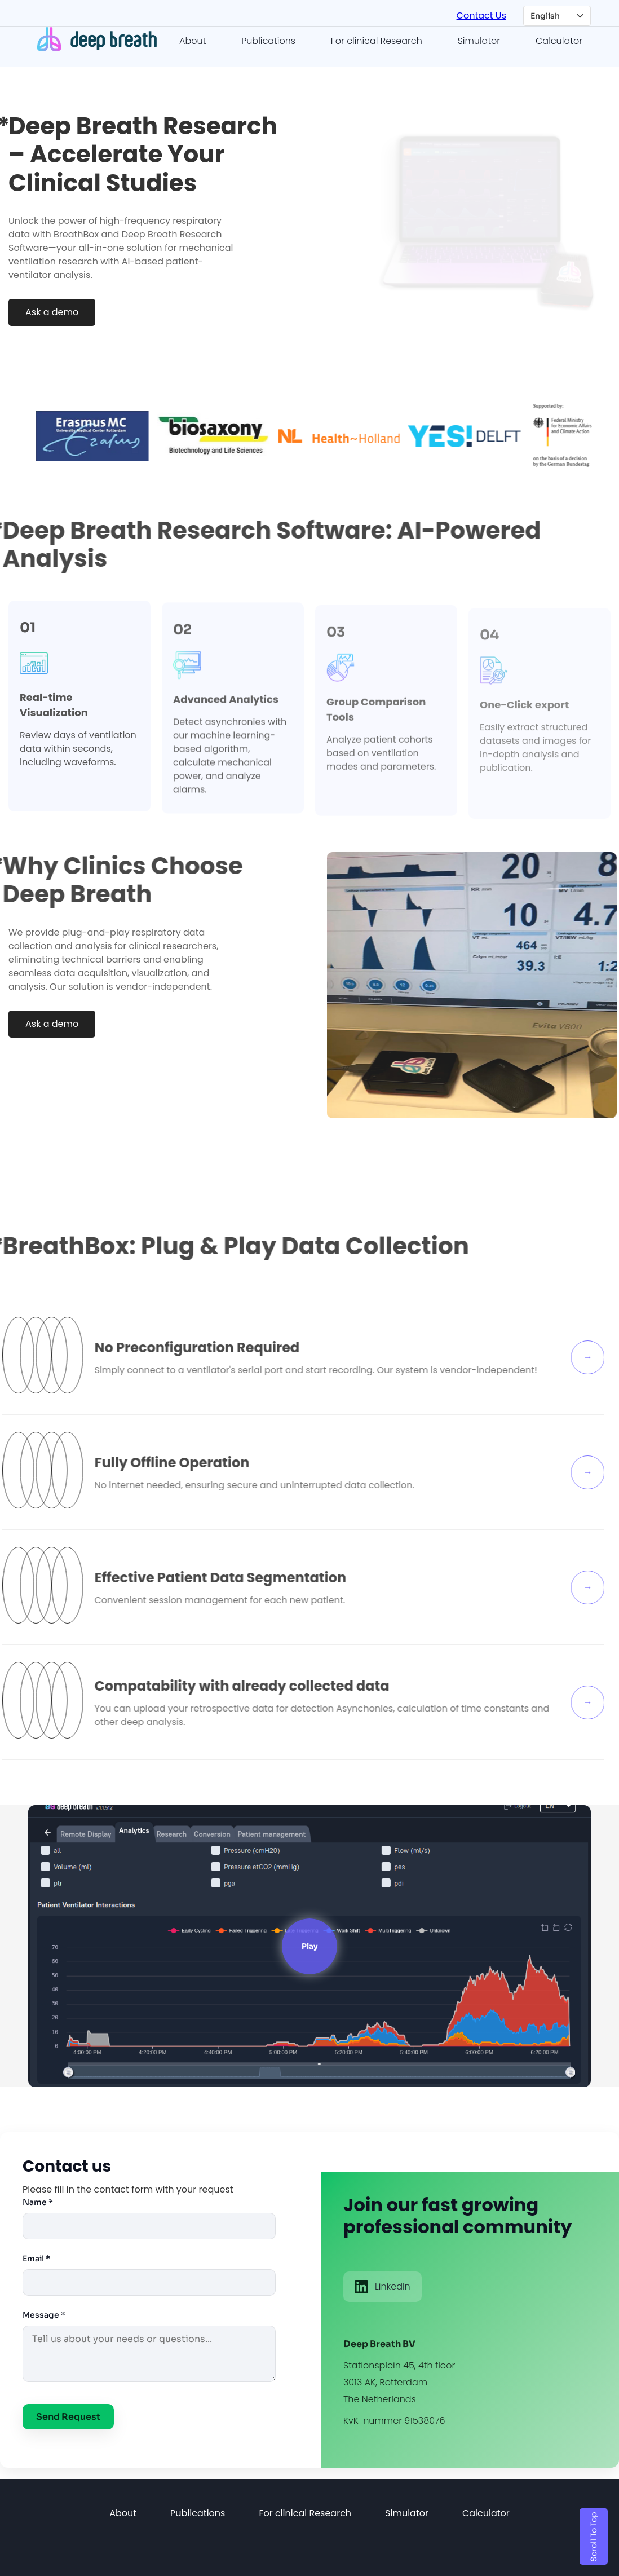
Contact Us (481, 14)
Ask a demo (51, 310)
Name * (38, 2200)
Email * (36, 2257)
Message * (44, 2313)
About (192, 39)
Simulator (479, 39)
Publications (268, 39)
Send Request (68, 2415)
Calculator (559, 39)
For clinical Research (376, 39)
